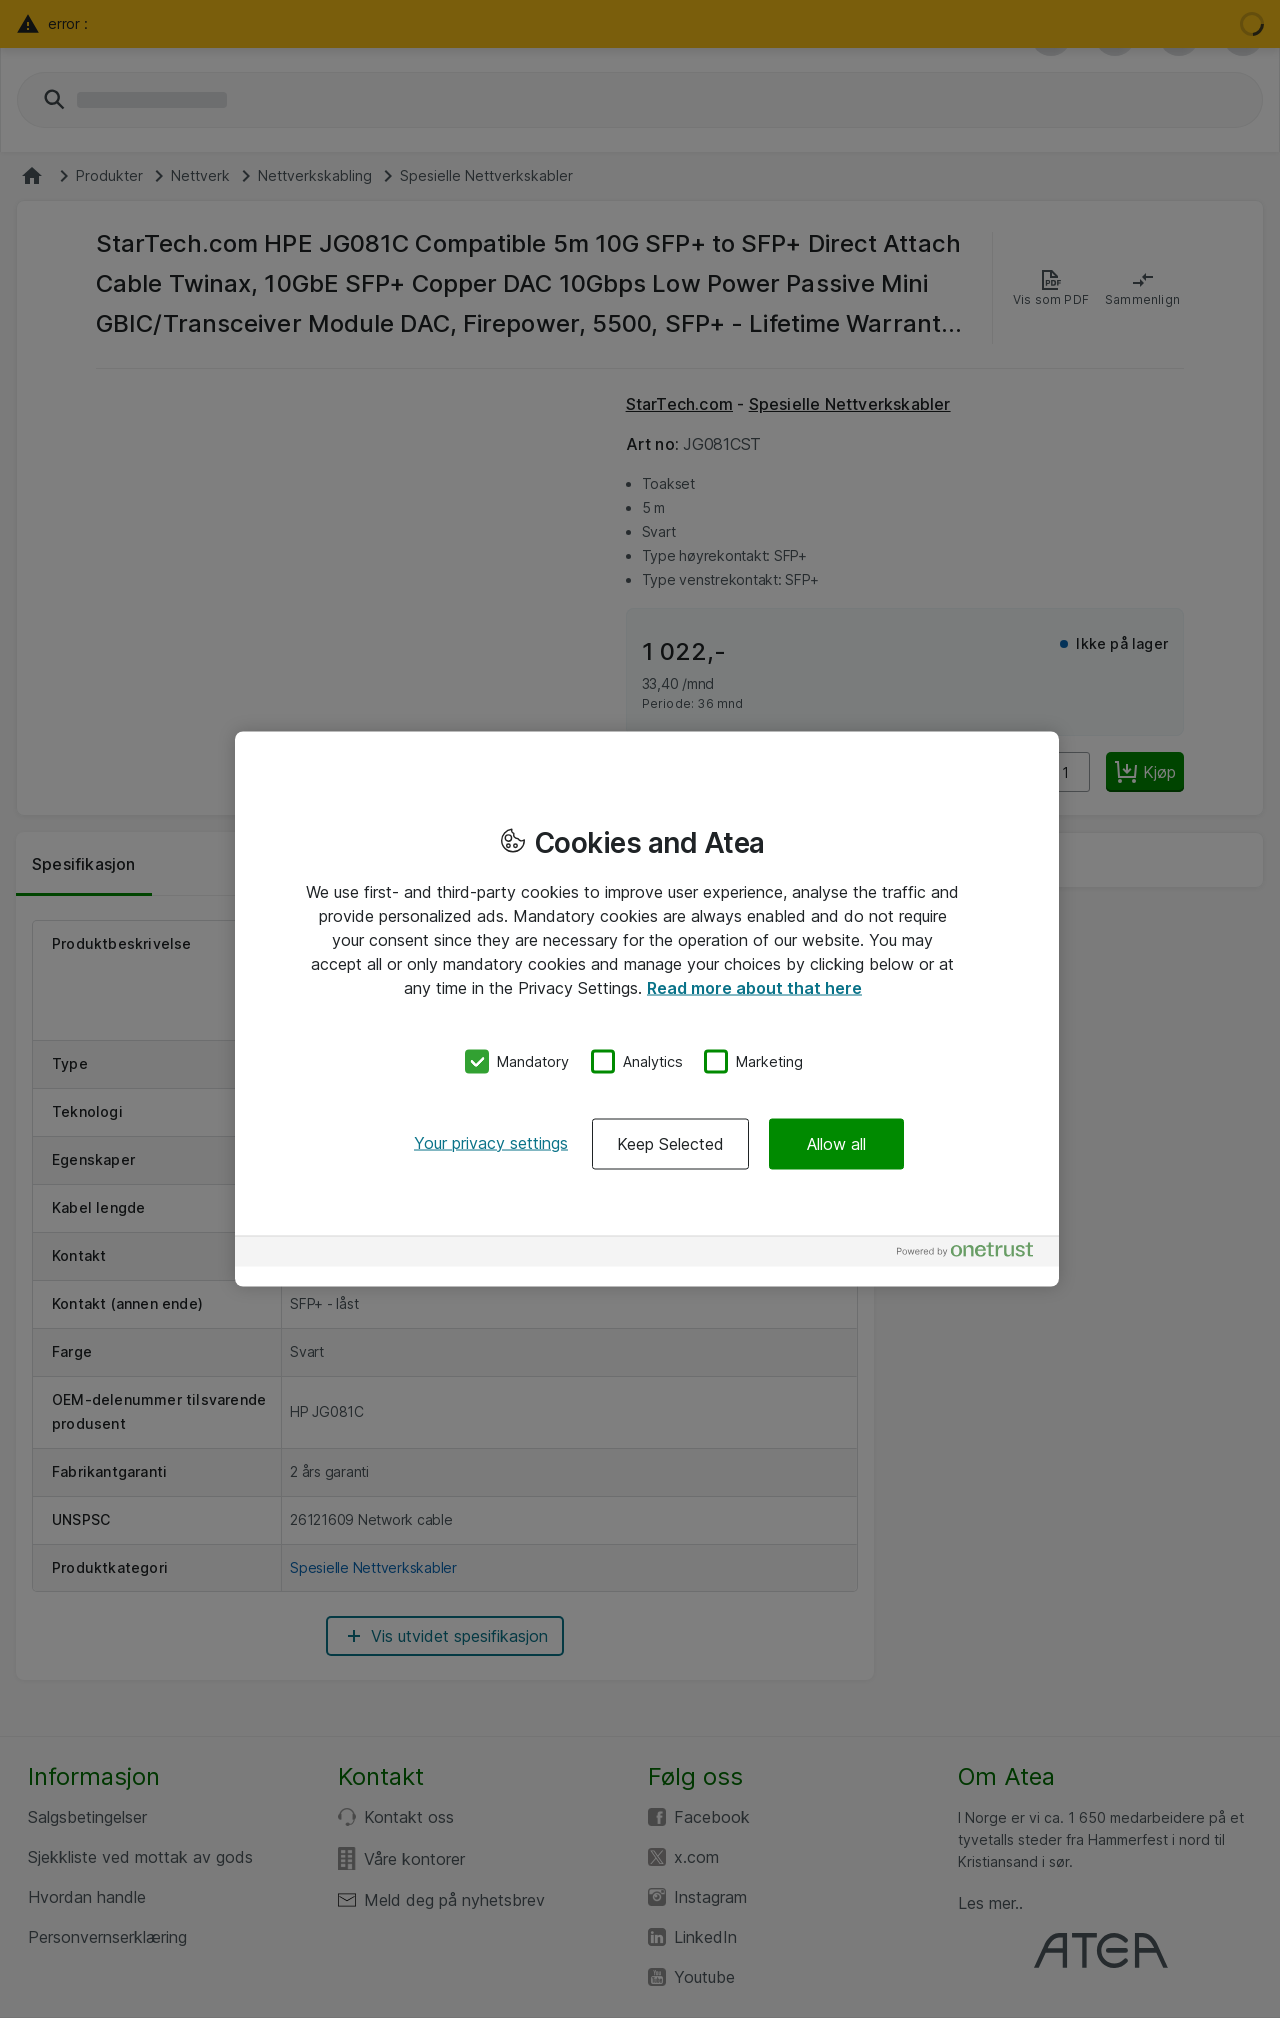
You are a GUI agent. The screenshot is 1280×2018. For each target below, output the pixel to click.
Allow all (836, 1143)
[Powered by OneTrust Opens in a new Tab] (973, 1253)
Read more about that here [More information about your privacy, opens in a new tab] (754, 988)
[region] (647, 1009)
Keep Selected (670, 1143)
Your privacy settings (491, 1142)
